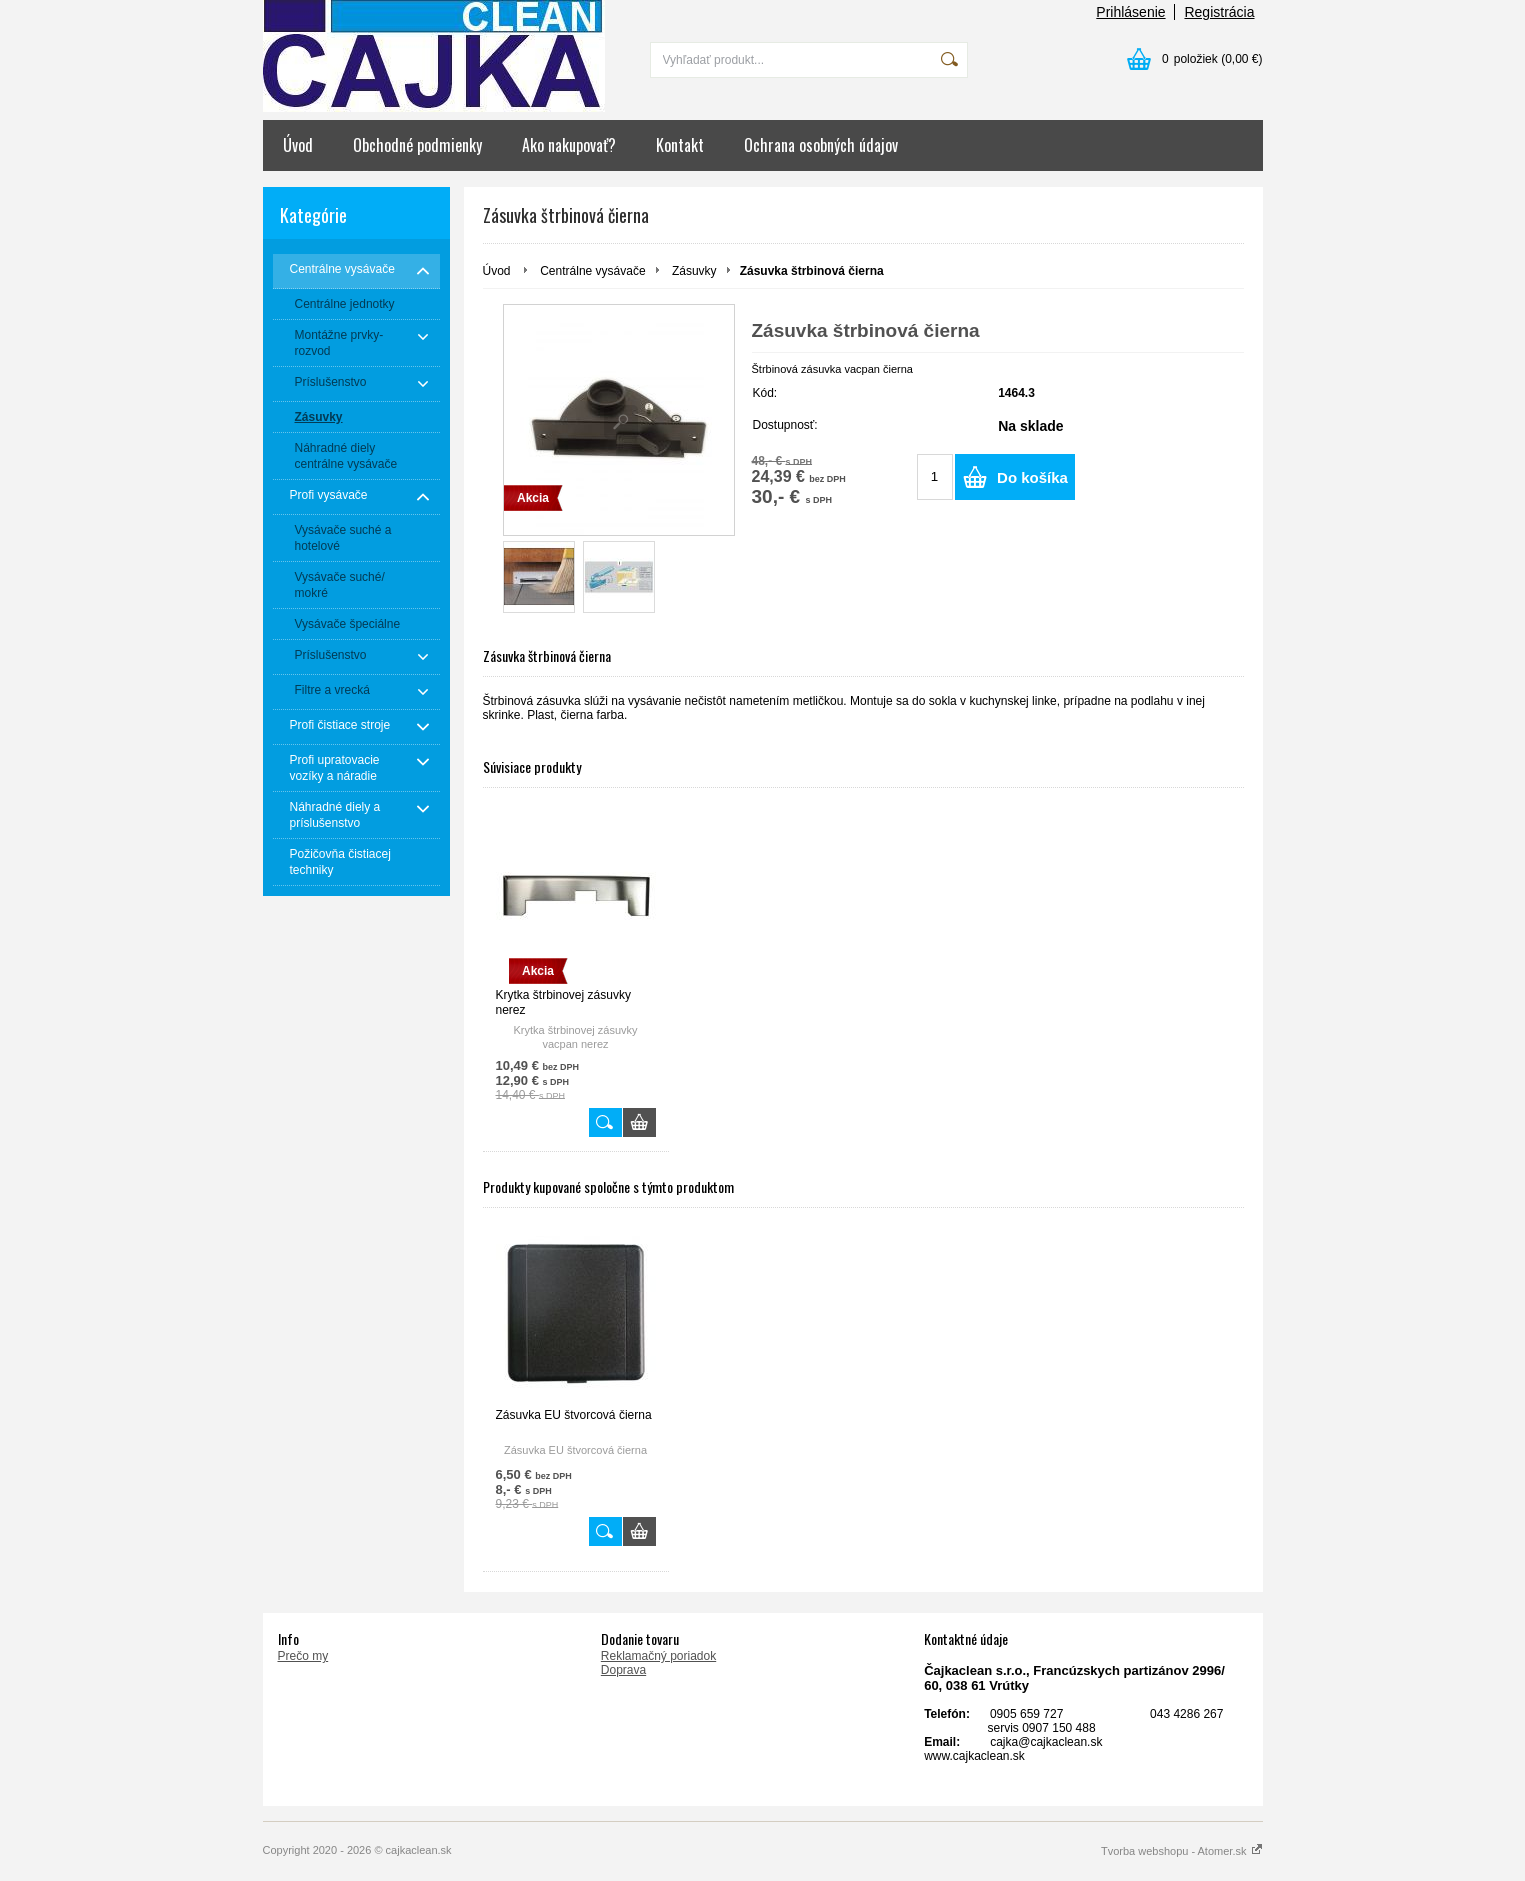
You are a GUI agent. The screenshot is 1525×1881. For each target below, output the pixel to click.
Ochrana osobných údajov (821, 145)
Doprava (623, 1670)
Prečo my (303, 1656)
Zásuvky (694, 271)
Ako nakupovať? (569, 145)
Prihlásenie (1130, 12)
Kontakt (680, 145)
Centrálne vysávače (592, 271)
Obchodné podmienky (417, 145)
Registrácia (1219, 12)
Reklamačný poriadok (658, 1656)
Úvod (298, 145)
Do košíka (1032, 477)
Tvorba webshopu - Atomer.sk (1182, 1851)
